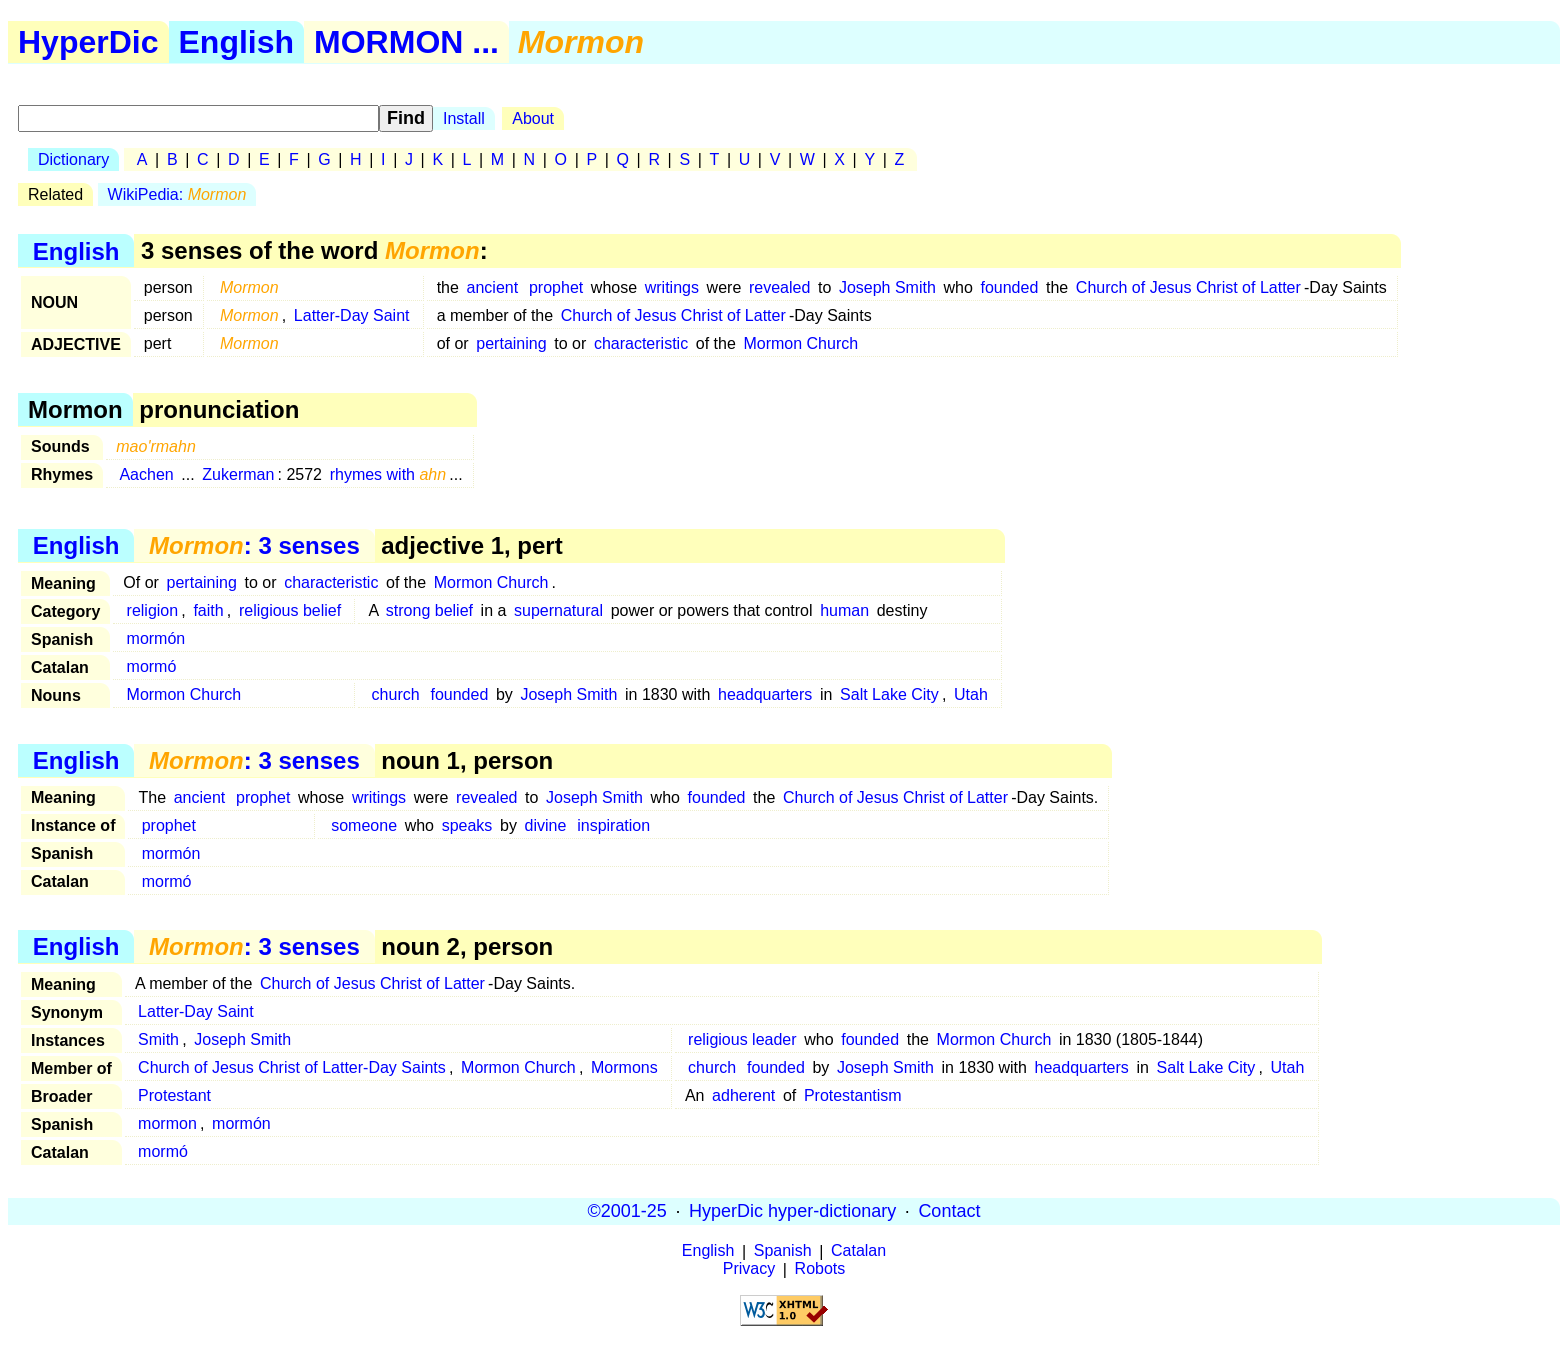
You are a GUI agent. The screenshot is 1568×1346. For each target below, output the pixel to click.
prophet (556, 287)
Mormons (624, 1067)
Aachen (146, 474)
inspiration (613, 825)
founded (1009, 287)
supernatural (558, 610)
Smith (158, 1039)
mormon (167, 1123)
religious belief (290, 610)
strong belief (429, 610)
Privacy (749, 1269)
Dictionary (73, 159)
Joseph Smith (887, 287)
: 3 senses (254, 545)
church (396, 694)
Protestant (174, 1095)
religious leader (742, 1039)
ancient (493, 287)
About (533, 118)
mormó (152, 666)
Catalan (858, 1251)
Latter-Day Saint (352, 315)
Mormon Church (800, 343)
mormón (156, 638)
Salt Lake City (889, 694)
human (844, 610)
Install (464, 118)
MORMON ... (406, 42)
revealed (779, 287)
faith (208, 610)
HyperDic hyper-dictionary (792, 1211)
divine (546, 825)
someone (364, 825)
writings (672, 287)
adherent (743, 1095)
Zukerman (238, 474)
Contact (949, 1211)
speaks (467, 825)
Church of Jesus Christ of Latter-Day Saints (292, 1067)
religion (153, 610)
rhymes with (388, 474)
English (237, 42)
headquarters (765, 694)
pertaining (511, 343)
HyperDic (88, 42)
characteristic (641, 343)
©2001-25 (627, 1211)
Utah (971, 694)
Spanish (783, 1251)
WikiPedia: (177, 194)
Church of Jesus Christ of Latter (1188, 287)
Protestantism (853, 1095)
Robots (820, 1269)
